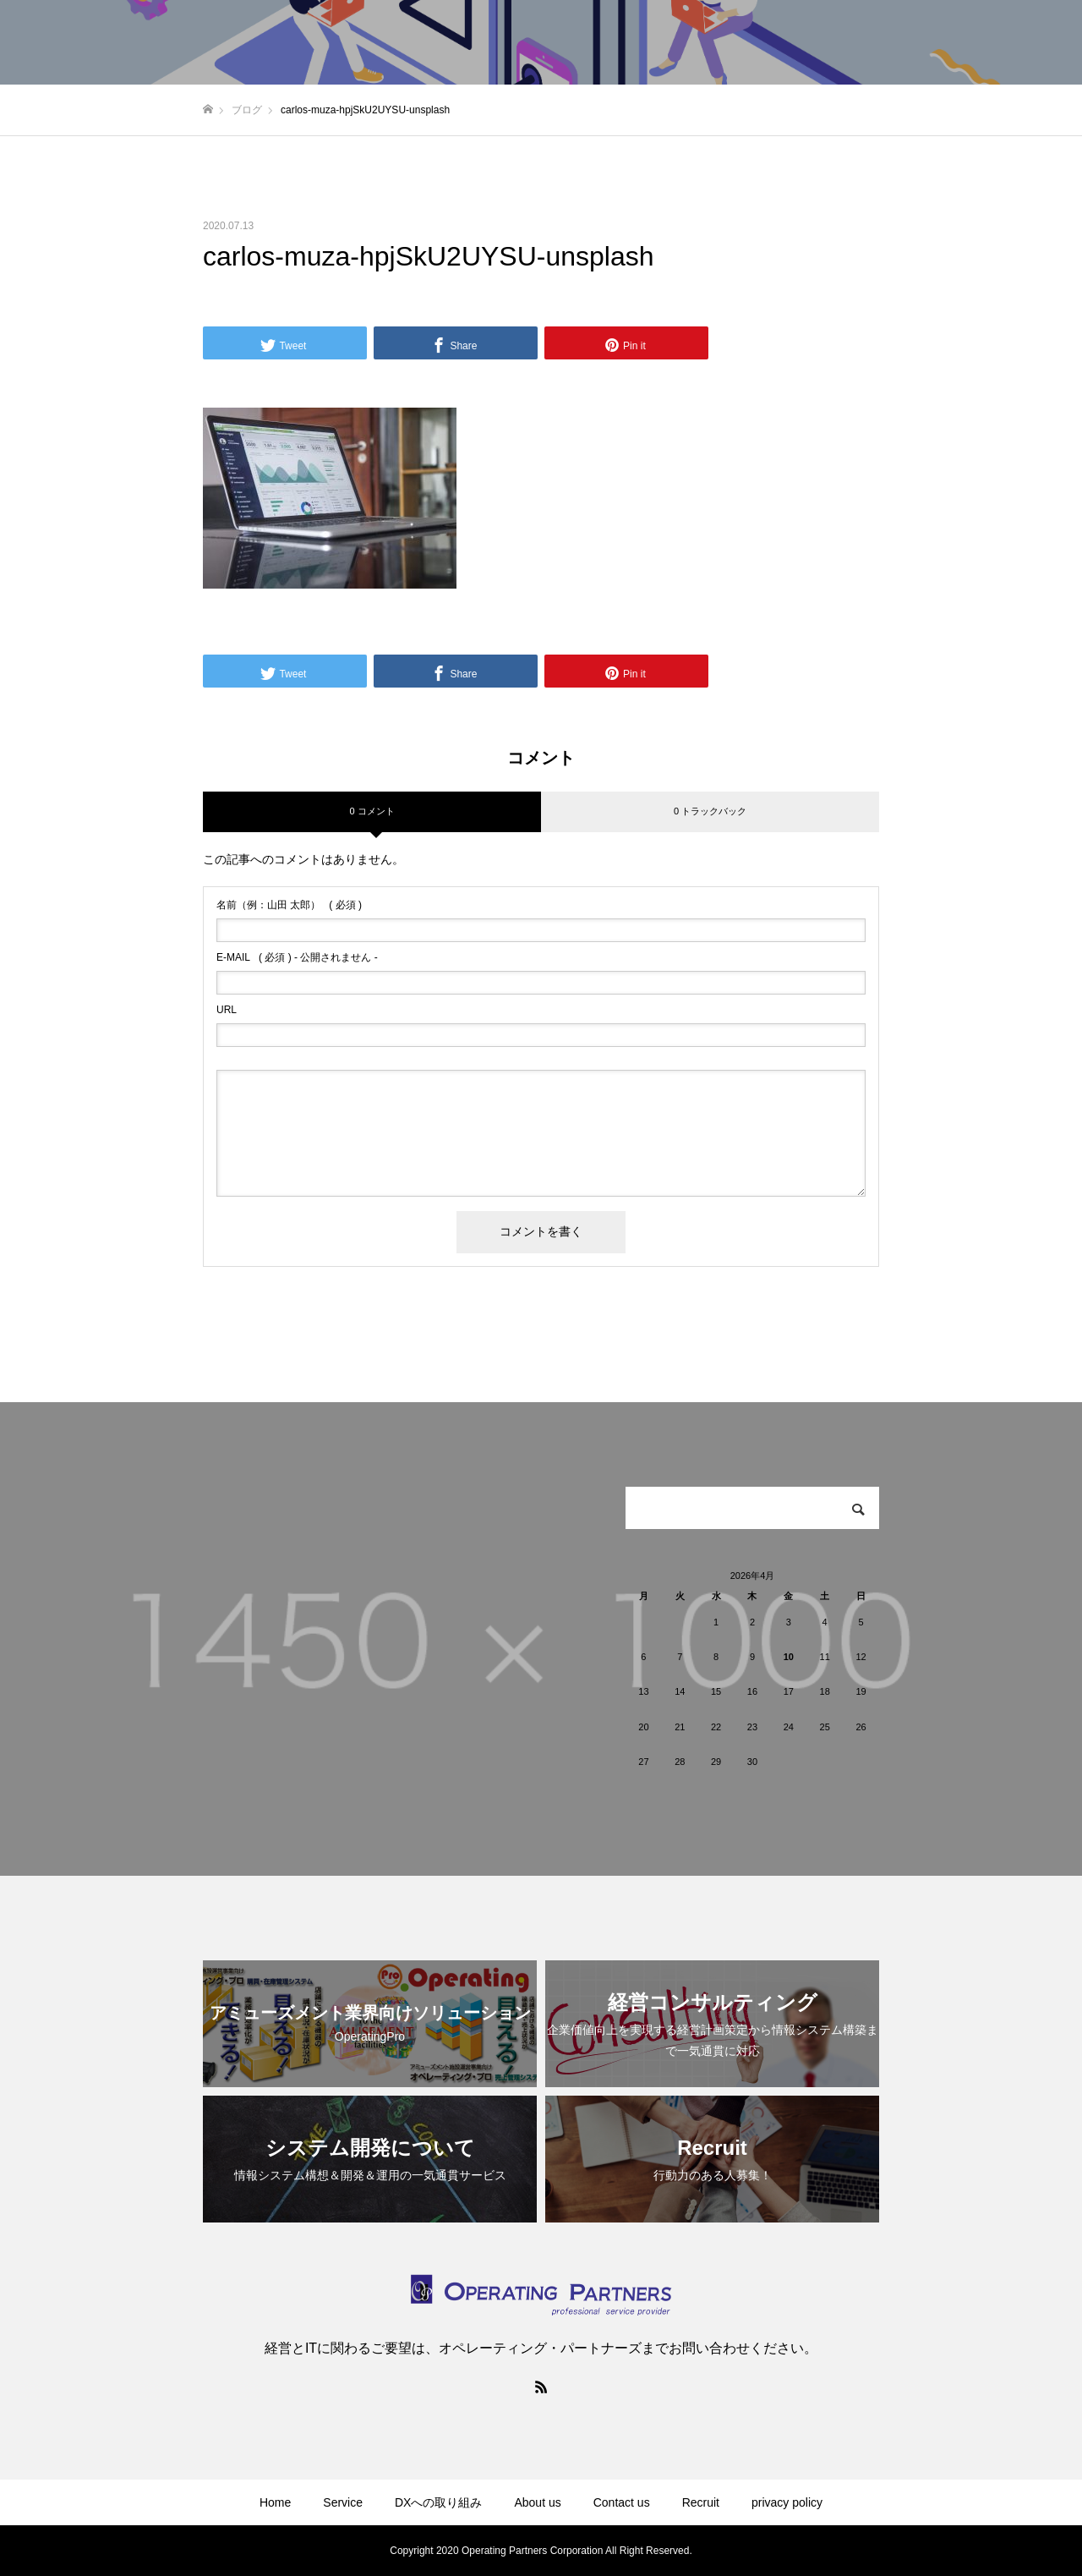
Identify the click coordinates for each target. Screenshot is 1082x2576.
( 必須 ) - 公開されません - (297, 957)
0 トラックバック (710, 811)
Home (275, 2502)
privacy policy (786, 2502)
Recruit (700, 2502)
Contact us (621, 2502)
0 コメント (371, 811)
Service (343, 2502)
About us (537, 2502)
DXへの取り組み (438, 2502)
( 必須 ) (289, 905)
